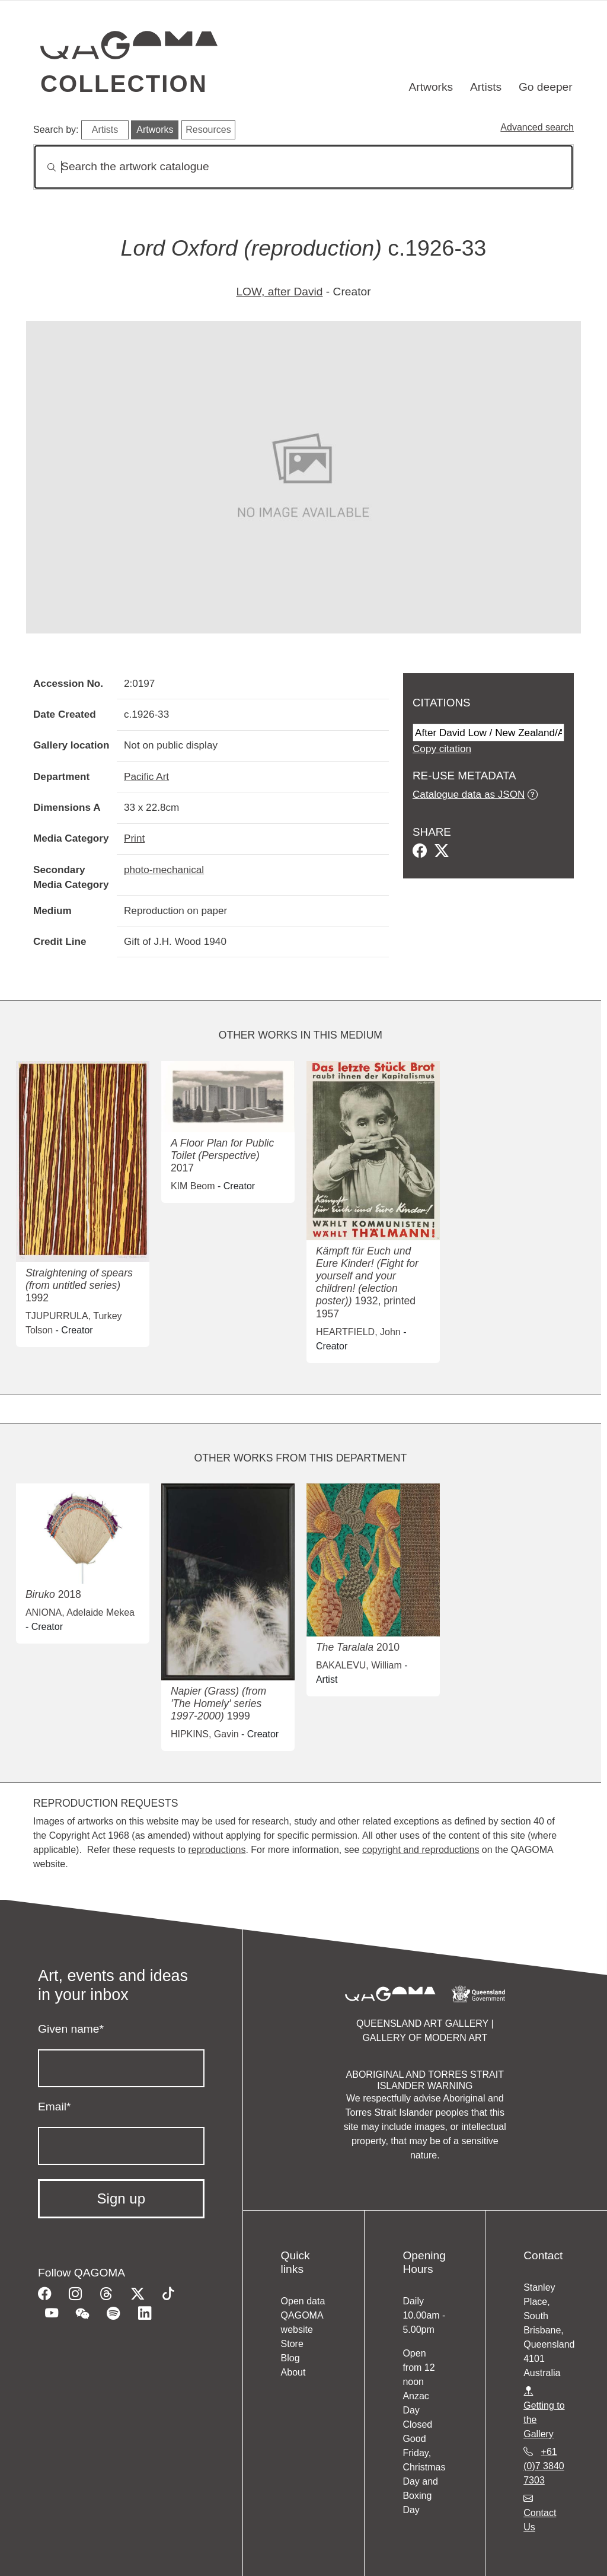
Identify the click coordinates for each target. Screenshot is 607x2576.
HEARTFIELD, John (358, 1332)
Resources (208, 130)
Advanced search (537, 127)
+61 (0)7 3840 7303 (543, 2466)
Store (292, 2344)
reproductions (216, 1850)
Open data (303, 2301)
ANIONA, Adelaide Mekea (80, 1612)
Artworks (431, 87)
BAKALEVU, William (359, 1665)
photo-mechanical (164, 869)
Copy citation (442, 748)
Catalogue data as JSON (469, 794)
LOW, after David (279, 291)
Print (134, 838)
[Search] (303, 167)
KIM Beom (193, 1186)
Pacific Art (146, 776)
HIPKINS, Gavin (205, 1734)
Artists (485, 87)
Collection (123, 84)
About (293, 2372)
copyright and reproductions (420, 1850)
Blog (290, 2358)
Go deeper (546, 87)
